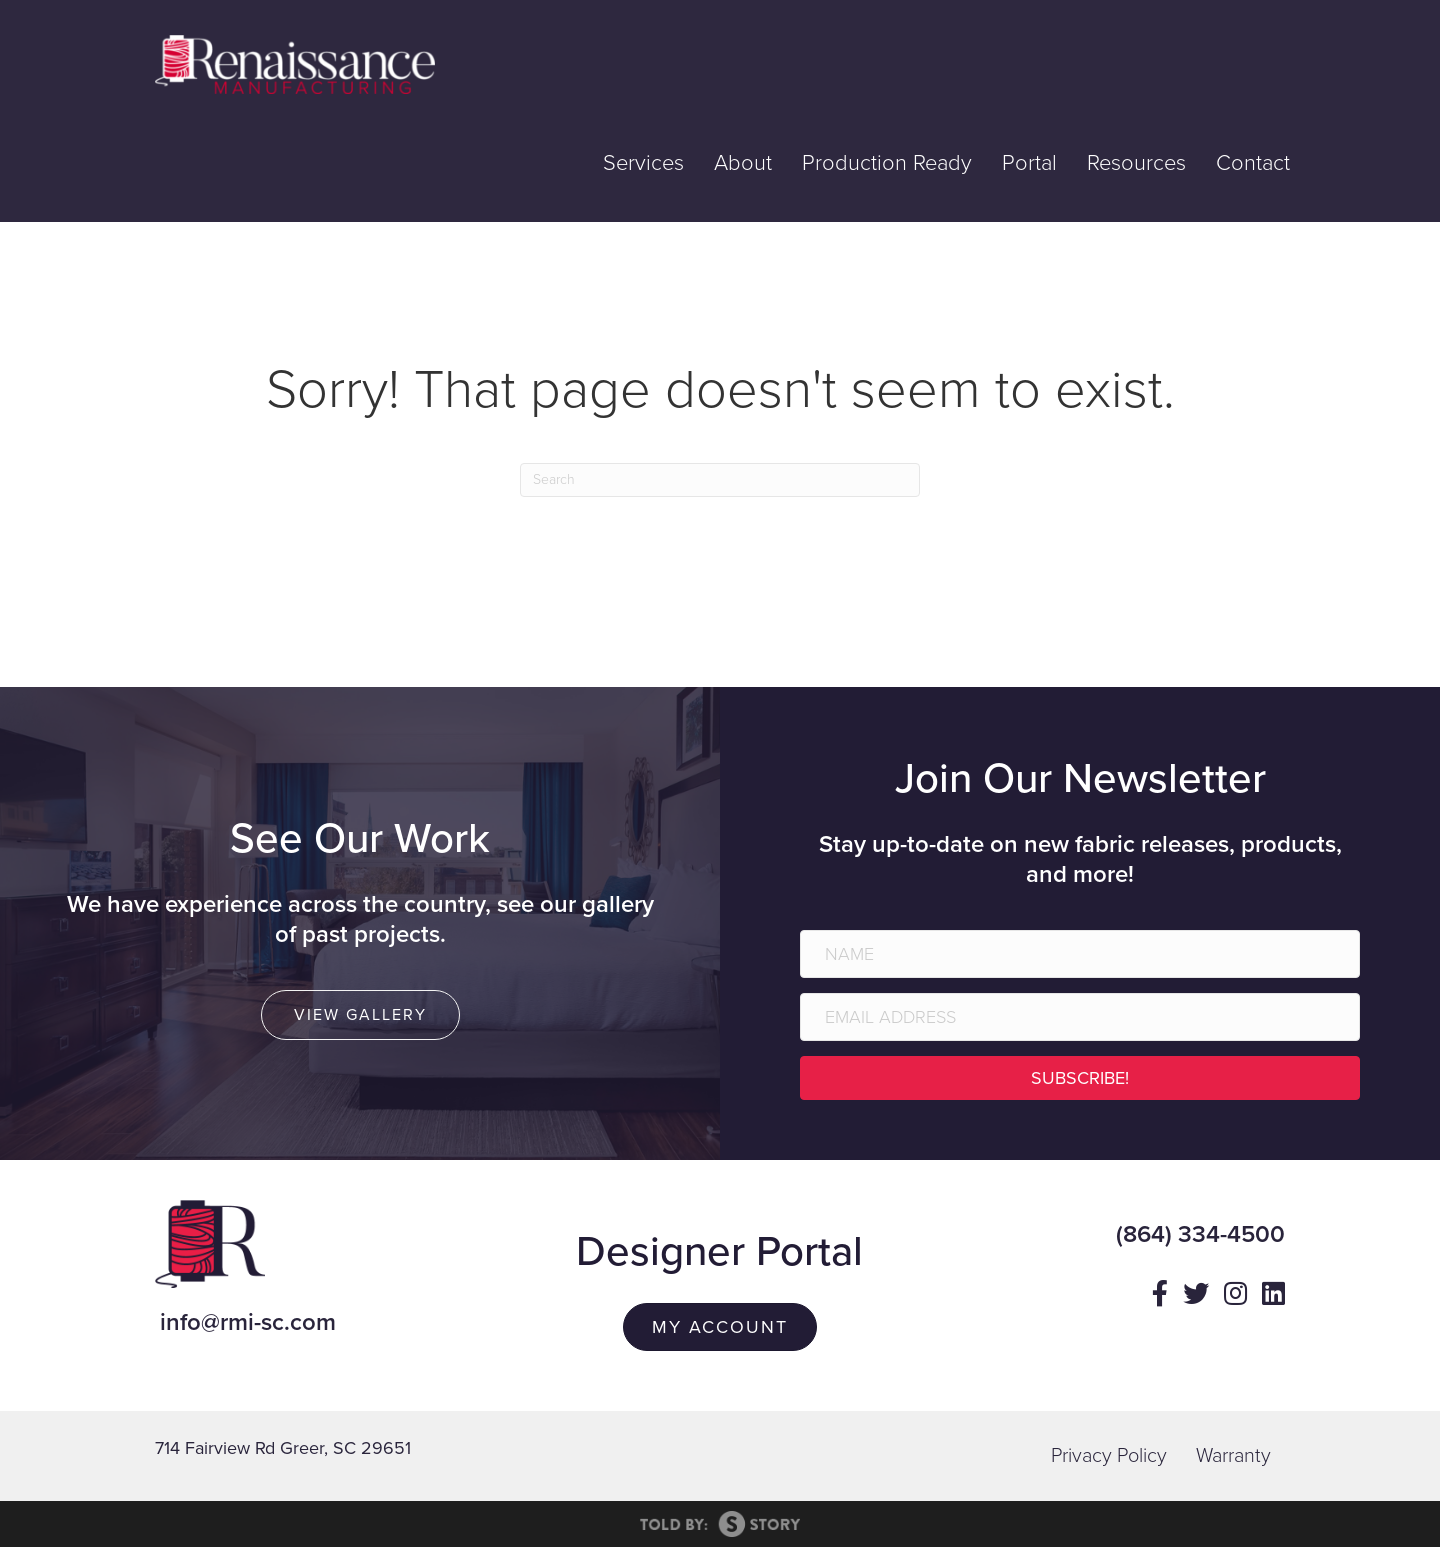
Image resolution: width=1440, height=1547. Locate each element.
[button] (1080, 1078)
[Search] (720, 480)
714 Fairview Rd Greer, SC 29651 (283, 1448)
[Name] (1080, 954)
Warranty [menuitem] (1233, 1456)
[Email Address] (1080, 1017)
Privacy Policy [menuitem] (1109, 1456)
